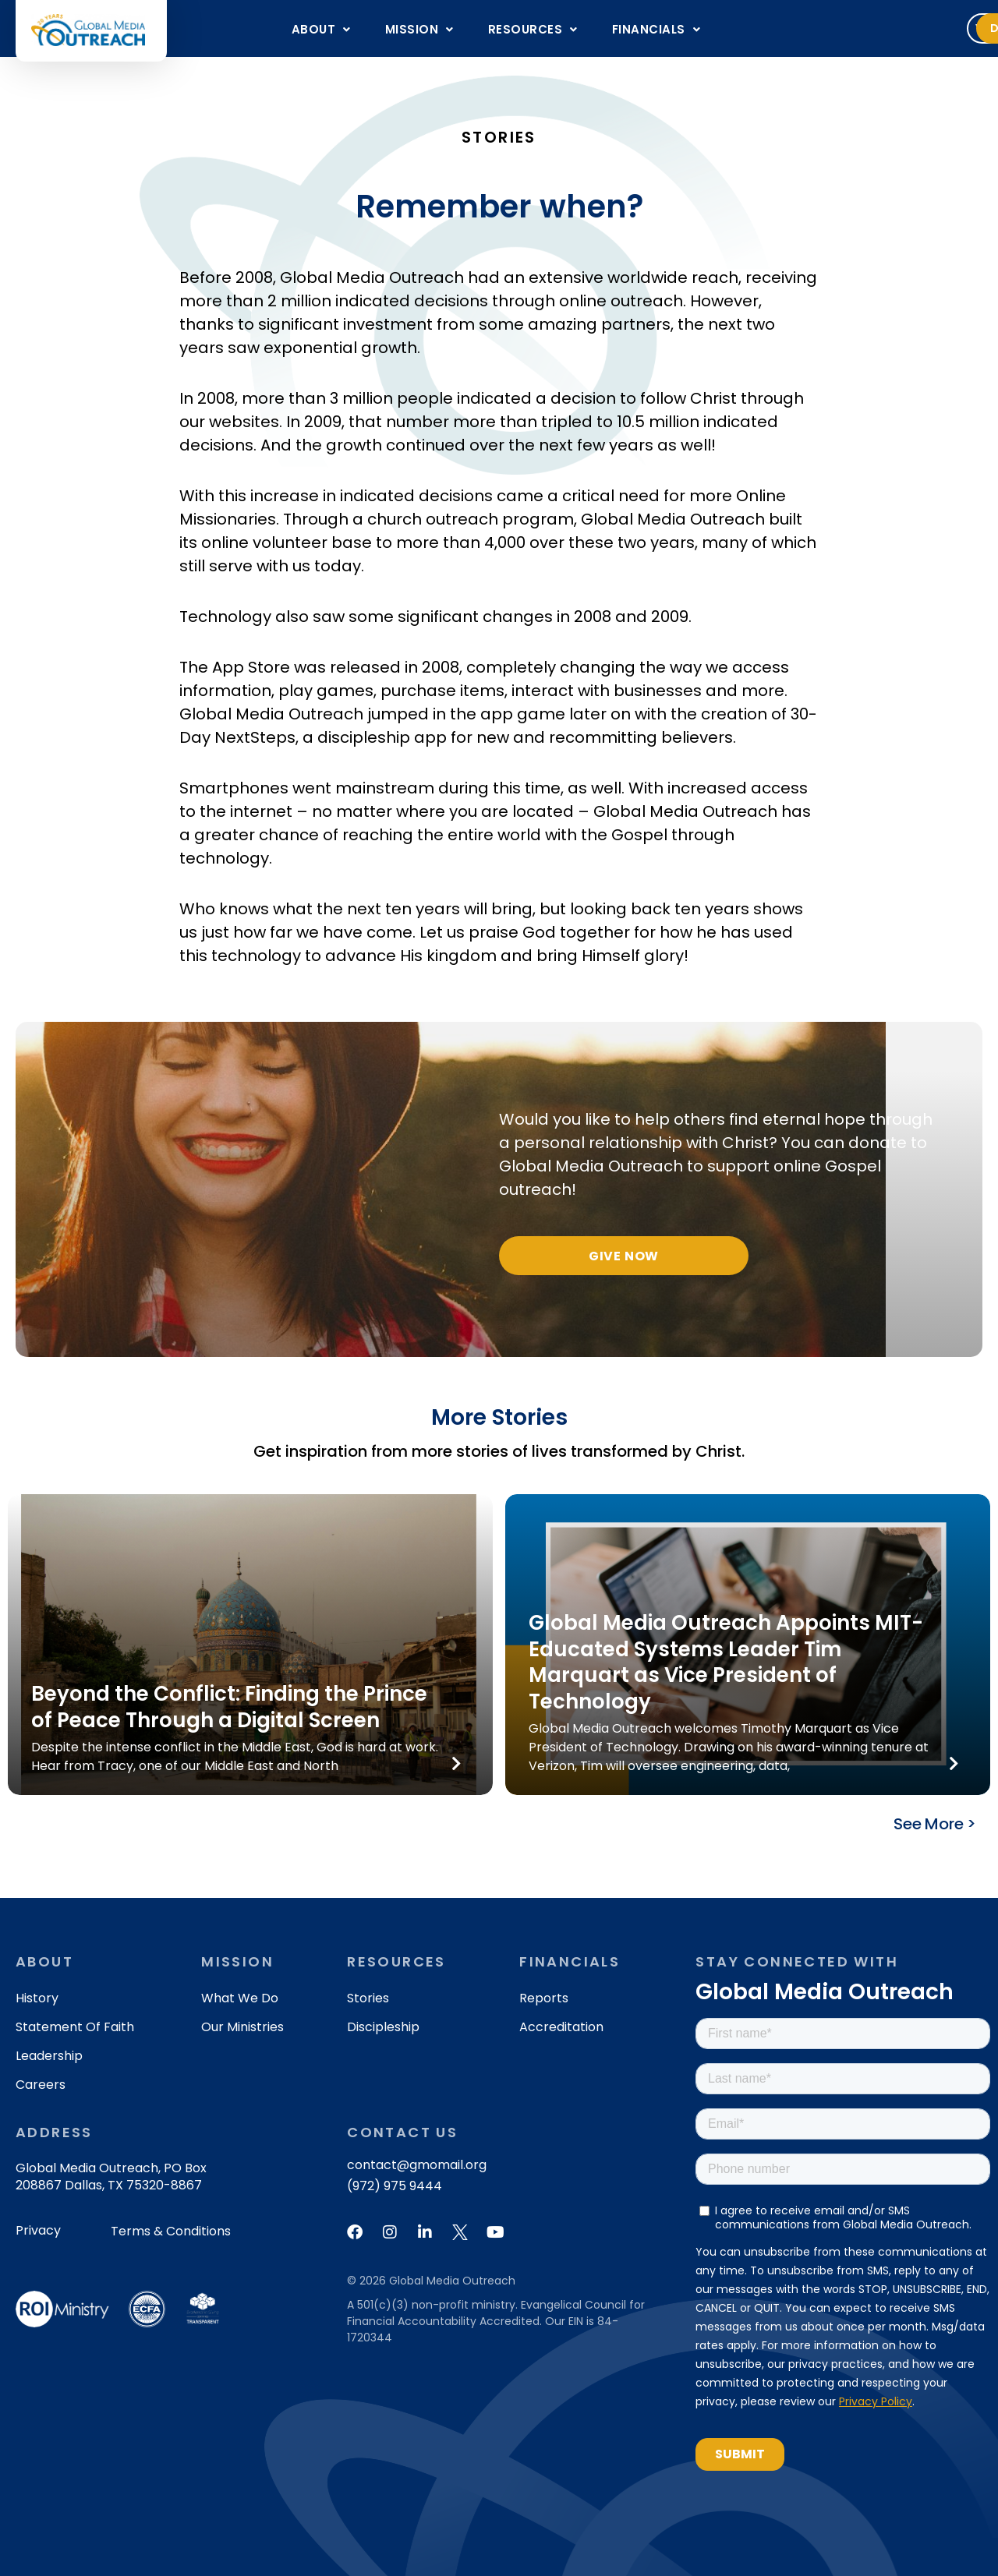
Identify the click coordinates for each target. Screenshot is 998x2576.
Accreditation (561, 2027)
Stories (368, 1998)
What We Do (239, 1998)
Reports (543, 1998)
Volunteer (824, 28)
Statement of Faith (75, 2027)
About (321, 29)
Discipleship (383, 2027)
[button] (321, 29)
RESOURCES (533, 29)
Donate (929, 28)
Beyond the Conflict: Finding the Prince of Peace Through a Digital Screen (229, 1707)
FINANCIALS (656, 29)
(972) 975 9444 (394, 2186)
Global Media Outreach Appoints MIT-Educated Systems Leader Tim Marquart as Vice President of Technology (726, 1662)
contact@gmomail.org (417, 2165)
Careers (40, 2085)
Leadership (49, 2056)
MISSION (419, 29)
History (37, 1998)
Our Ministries (242, 2027)
